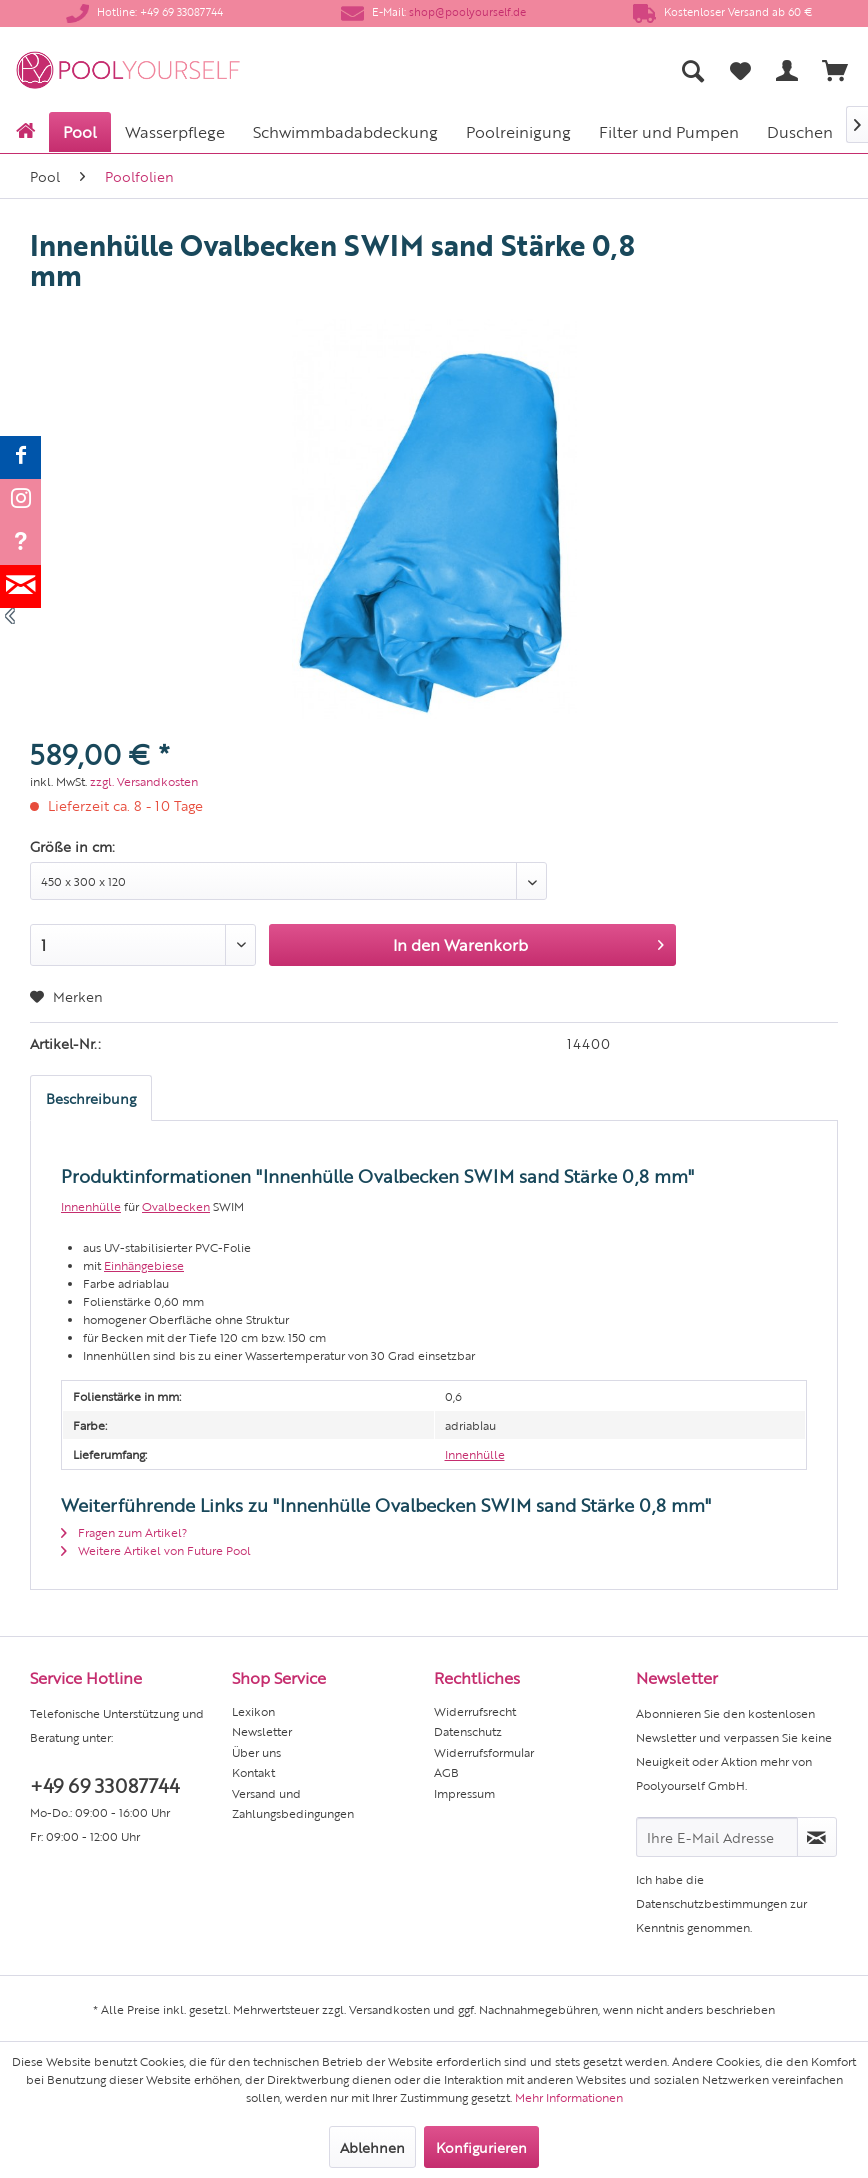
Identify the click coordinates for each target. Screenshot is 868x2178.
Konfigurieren (481, 2147)
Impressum (464, 1793)
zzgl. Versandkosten (144, 781)
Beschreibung (91, 1098)
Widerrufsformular (484, 1752)
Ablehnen (372, 2147)
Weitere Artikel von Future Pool (156, 1550)
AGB (446, 1772)
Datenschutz (468, 1731)
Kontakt (253, 1772)
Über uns (256, 1752)
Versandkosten (389, 2009)
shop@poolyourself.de (467, 11)
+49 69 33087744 (104, 1784)
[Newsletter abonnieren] (817, 1837)
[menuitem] (531, 70)
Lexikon (253, 1711)
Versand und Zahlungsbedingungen (293, 1803)
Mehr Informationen (569, 2097)
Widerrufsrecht (475, 1711)
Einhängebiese (144, 1265)
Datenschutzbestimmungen (711, 1903)
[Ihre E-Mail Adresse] (717, 1837)
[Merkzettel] (740, 70)
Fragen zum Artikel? (124, 1532)
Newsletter (262, 1731)
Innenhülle (91, 1206)
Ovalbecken (176, 1206)
